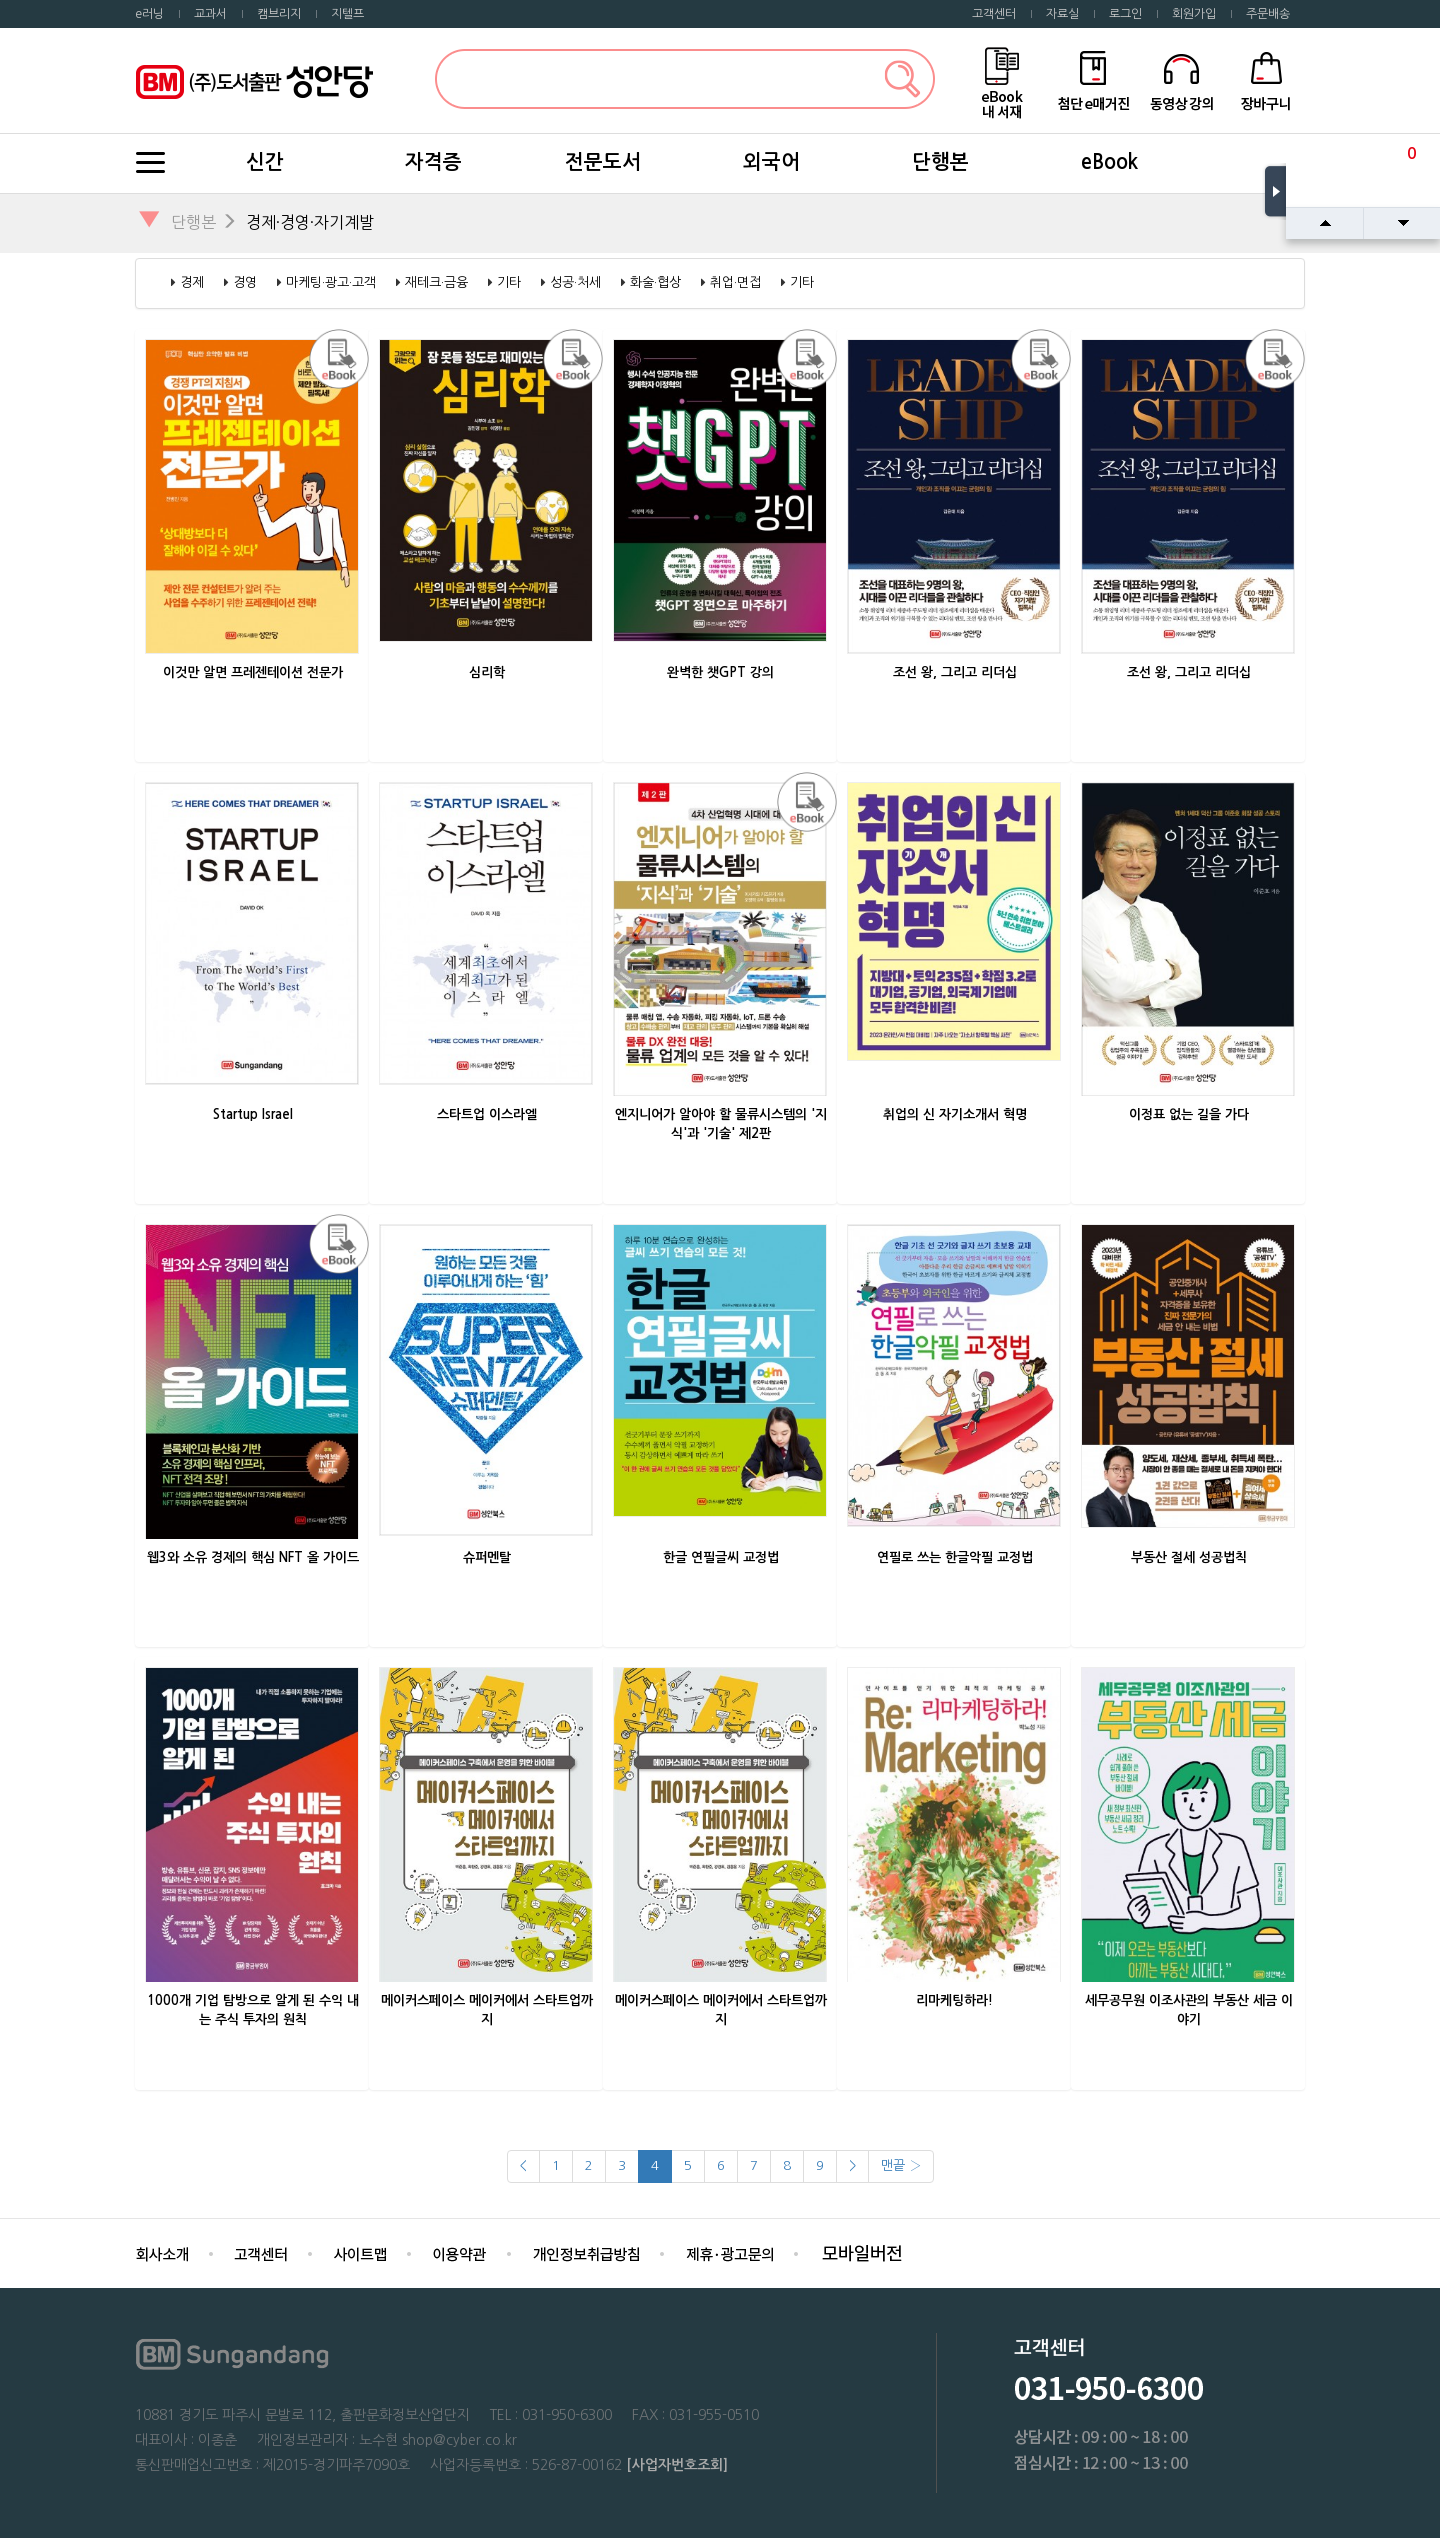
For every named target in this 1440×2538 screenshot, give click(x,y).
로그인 (1125, 14)
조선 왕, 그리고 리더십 (955, 672)
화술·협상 (655, 282)
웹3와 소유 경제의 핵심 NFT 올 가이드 (253, 1557)
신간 (265, 162)
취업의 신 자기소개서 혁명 (955, 1114)
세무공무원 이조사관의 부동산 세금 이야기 (1189, 2010)
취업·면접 (735, 282)
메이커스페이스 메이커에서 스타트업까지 (487, 2010)
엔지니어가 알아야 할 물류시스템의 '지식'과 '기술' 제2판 (721, 1124)
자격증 (433, 162)
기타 (509, 282)
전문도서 (603, 162)
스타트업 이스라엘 (487, 1114)
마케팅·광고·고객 (331, 282)
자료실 (1062, 14)
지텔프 (347, 14)
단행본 (940, 162)
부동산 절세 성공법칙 (1189, 1557)
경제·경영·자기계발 (310, 222)
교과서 (210, 14)
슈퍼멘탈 (487, 1557)
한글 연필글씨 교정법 (721, 1557)
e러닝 (149, 14)
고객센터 (994, 14)
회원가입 (1194, 14)
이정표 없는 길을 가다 (1189, 1114)
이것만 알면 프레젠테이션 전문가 (253, 672)
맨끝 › (901, 2165)
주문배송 (1268, 14)
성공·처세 (575, 282)
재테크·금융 (436, 282)
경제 (192, 282)
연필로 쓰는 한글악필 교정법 (955, 1557)
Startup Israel (253, 1114)
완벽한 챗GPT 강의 (720, 672)
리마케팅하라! (954, 2000)
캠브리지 (279, 14)
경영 (245, 282)
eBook (1109, 162)
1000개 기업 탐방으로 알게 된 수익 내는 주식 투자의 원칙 (253, 2010)
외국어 (771, 162)
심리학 (487, 672)
